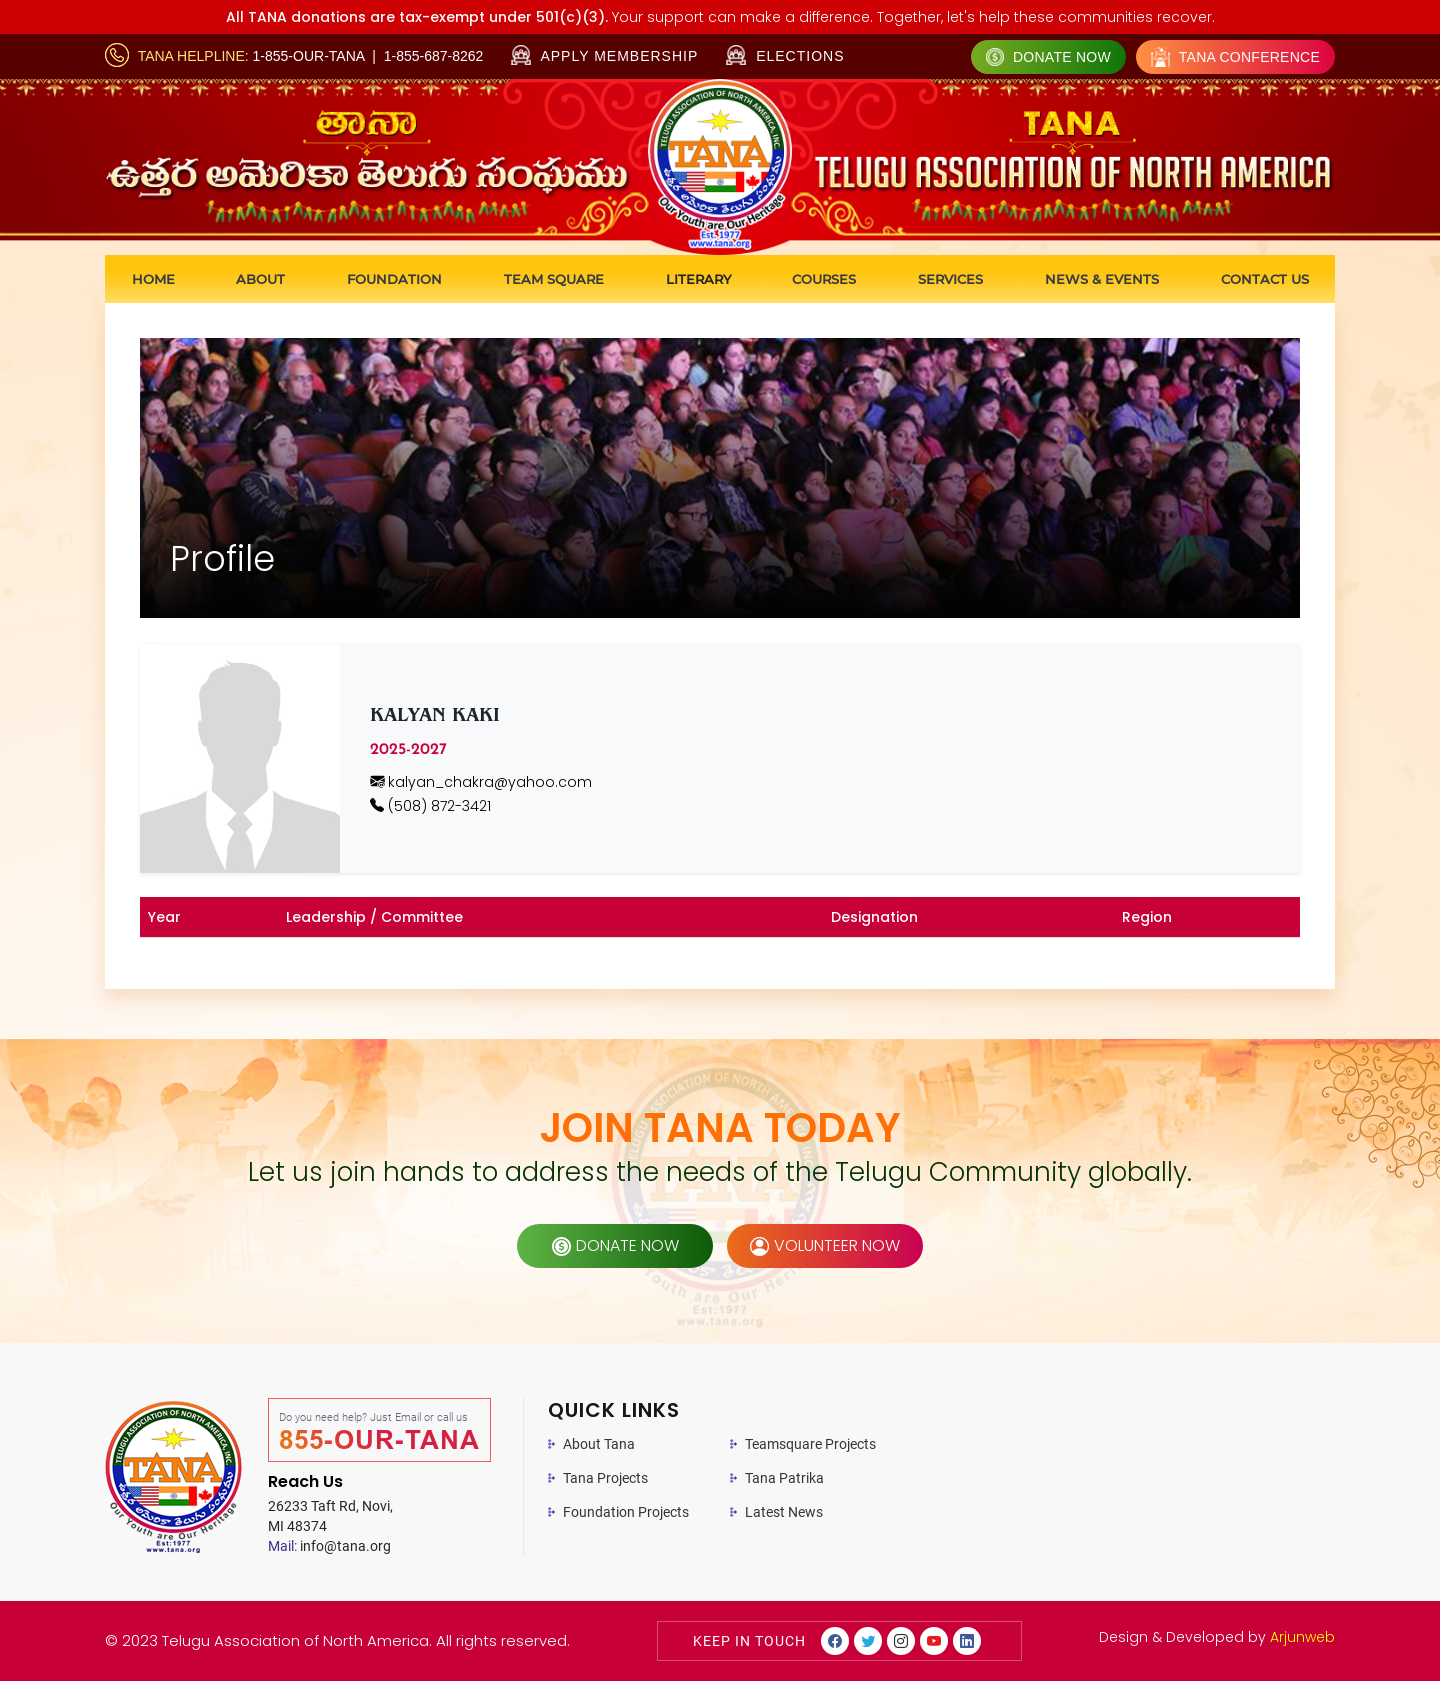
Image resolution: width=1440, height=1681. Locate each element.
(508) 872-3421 (430, 806)
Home (153, 279)
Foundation (394, 279)
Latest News (784, 1512)
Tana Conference (1235, 57)
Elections (785, 55)
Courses (824, 279)
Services (950, 279)
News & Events (1102, 279)
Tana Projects (605, 1478)
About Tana (599, 1444)
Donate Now (1048, 57)
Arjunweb (1302, 1637)
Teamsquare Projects (810, 1444)
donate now (615, 1245)
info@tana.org (329, 1546)
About (260, 279)
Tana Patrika (784, 1478)
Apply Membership (604, 56)
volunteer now (825, 1245)
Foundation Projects (626, 1512)
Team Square (554, 279)
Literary (698, 279)
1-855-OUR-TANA (309, 56)
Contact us (1265, 279)
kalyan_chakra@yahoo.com (481, 782)
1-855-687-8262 (434, 56)
